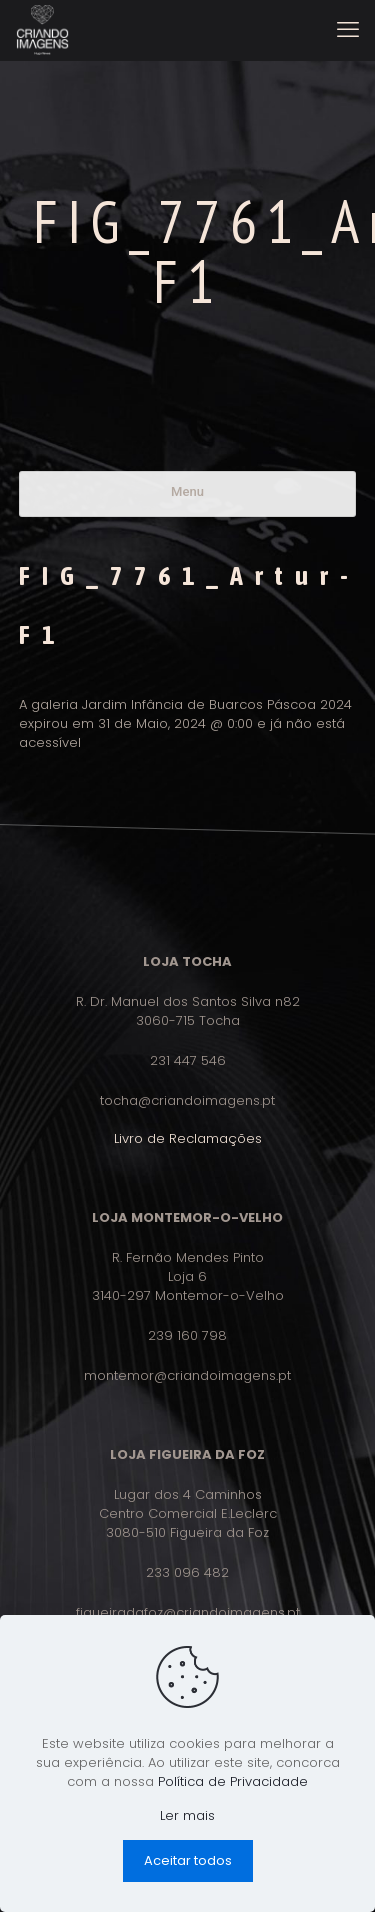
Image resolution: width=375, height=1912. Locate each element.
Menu (187, 491)
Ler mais (187, 1815)
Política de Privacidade (233, 1781)
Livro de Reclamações (188, 1138)
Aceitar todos (188, 1860)
